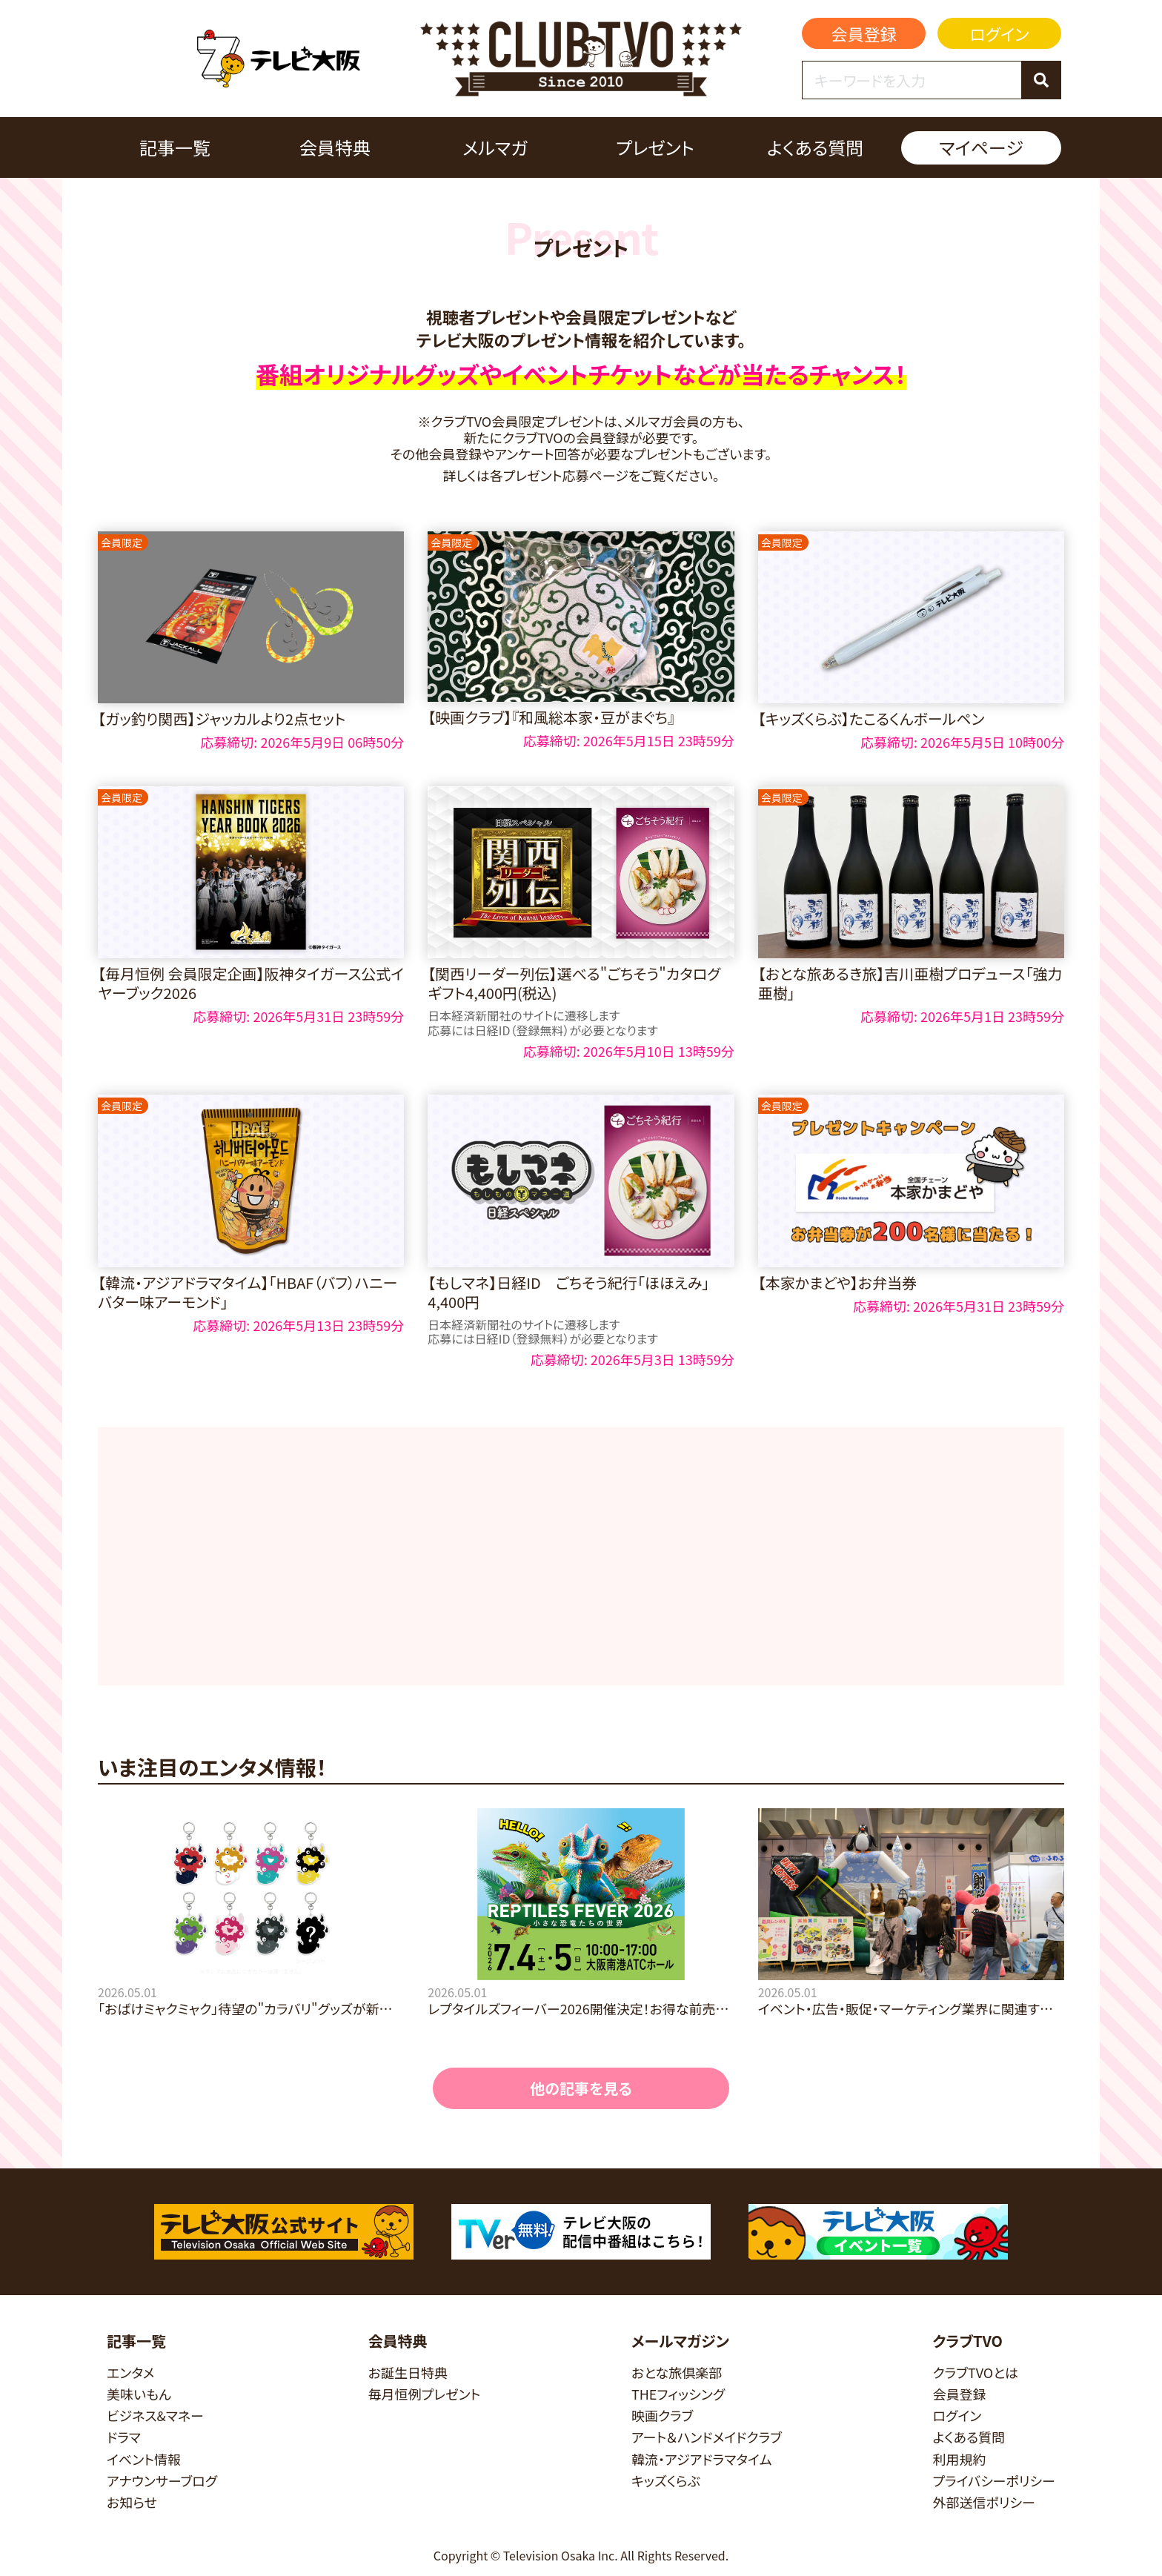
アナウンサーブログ (162, 2481)
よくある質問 (815, 147)
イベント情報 (144, 2459)
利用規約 (959, 2459)
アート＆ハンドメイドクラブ (706, 2437)
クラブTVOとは (975, 2372)
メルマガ (495, 147)
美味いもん (139, 2394)
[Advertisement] (581, 1556)
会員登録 (864, 33)
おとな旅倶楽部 (676, 2372)
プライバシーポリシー (993, 2481)
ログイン (999, 33)
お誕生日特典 (408, 2372)
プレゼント (655, 147)
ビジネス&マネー (155, 2415)
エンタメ (130, 2372)
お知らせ (132, 2502)
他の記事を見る (580, 2088)
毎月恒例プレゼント (424, 2394)
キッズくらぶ (665, 2481)
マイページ (981, 147)
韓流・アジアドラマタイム (701, 2459)
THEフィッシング (678, 2394)
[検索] (1040, 80)
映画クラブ (662, 2415)
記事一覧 (174, 147)
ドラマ (124, 2437)
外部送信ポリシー (983, 2502)
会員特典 (335, 147)
